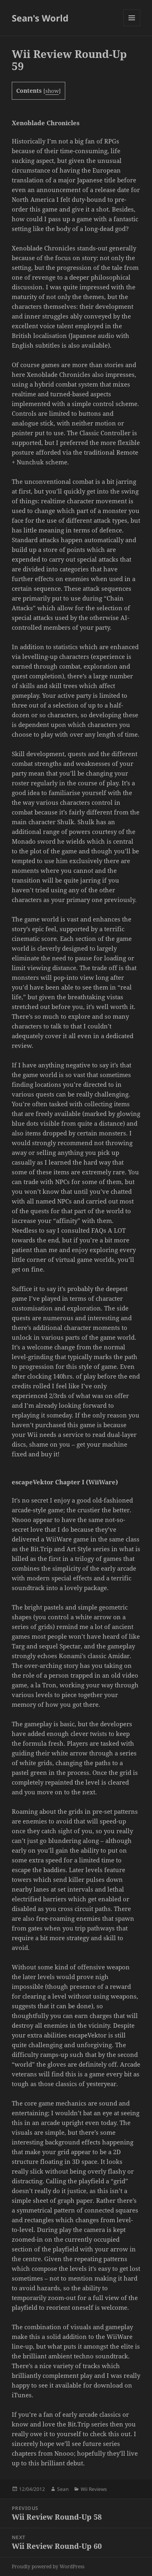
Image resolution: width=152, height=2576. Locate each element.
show (52, 90)
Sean (63, 2489)
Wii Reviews (94, 2489)
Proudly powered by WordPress (48, 2566)
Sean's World (40, 18)
